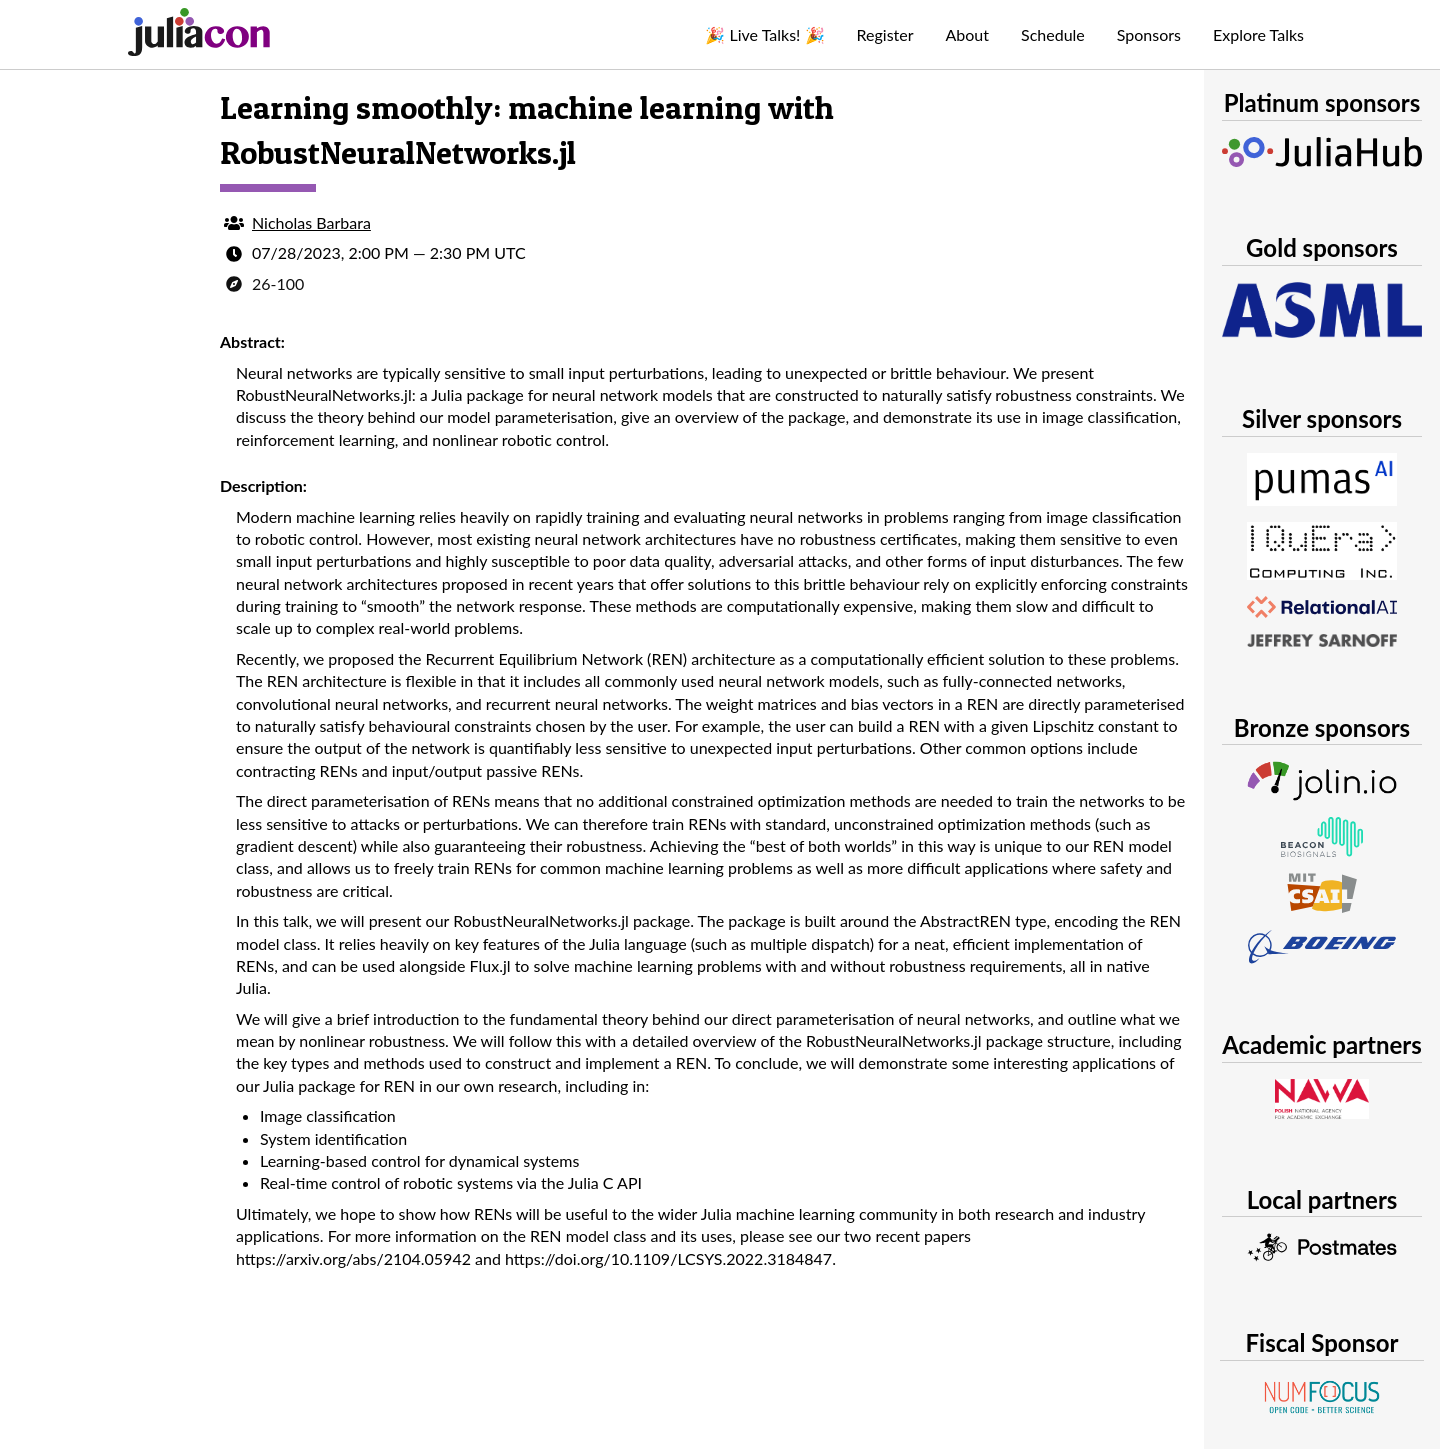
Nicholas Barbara (311, 222)
